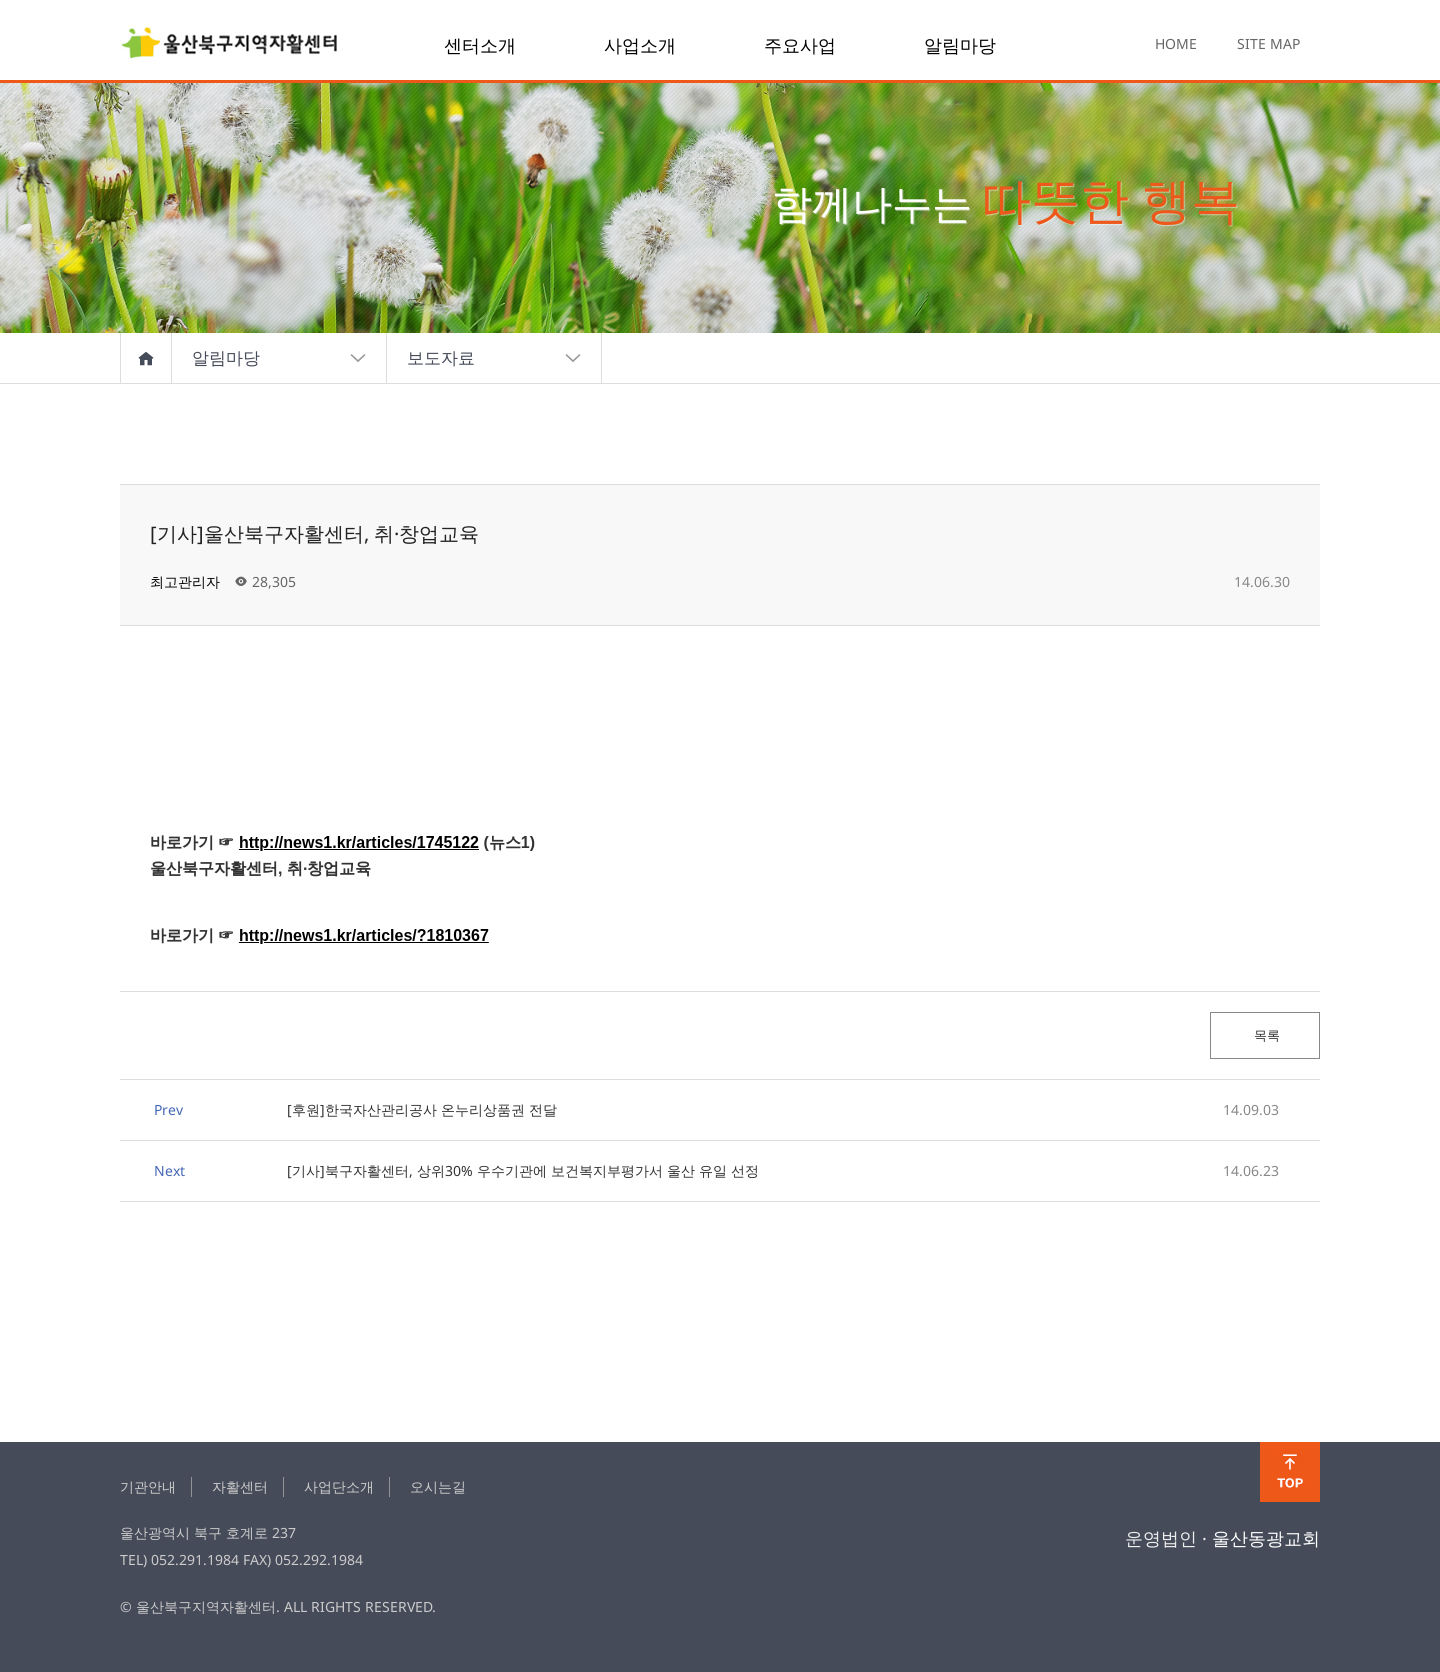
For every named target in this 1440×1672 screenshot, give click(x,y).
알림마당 (960, 45)
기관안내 (148, 1486)
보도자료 (494, 358)
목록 (1265, 1035)
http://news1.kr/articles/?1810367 (364, 935)
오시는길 (438, 1486)
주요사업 (800, 45)
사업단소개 (339, 1486)
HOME (1176, 43)
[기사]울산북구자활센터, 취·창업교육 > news (230, 45)
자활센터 (240, 1486)
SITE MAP (1268, 43)
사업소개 (640, 45)
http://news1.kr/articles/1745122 (359, 842)
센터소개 (480, 45)
